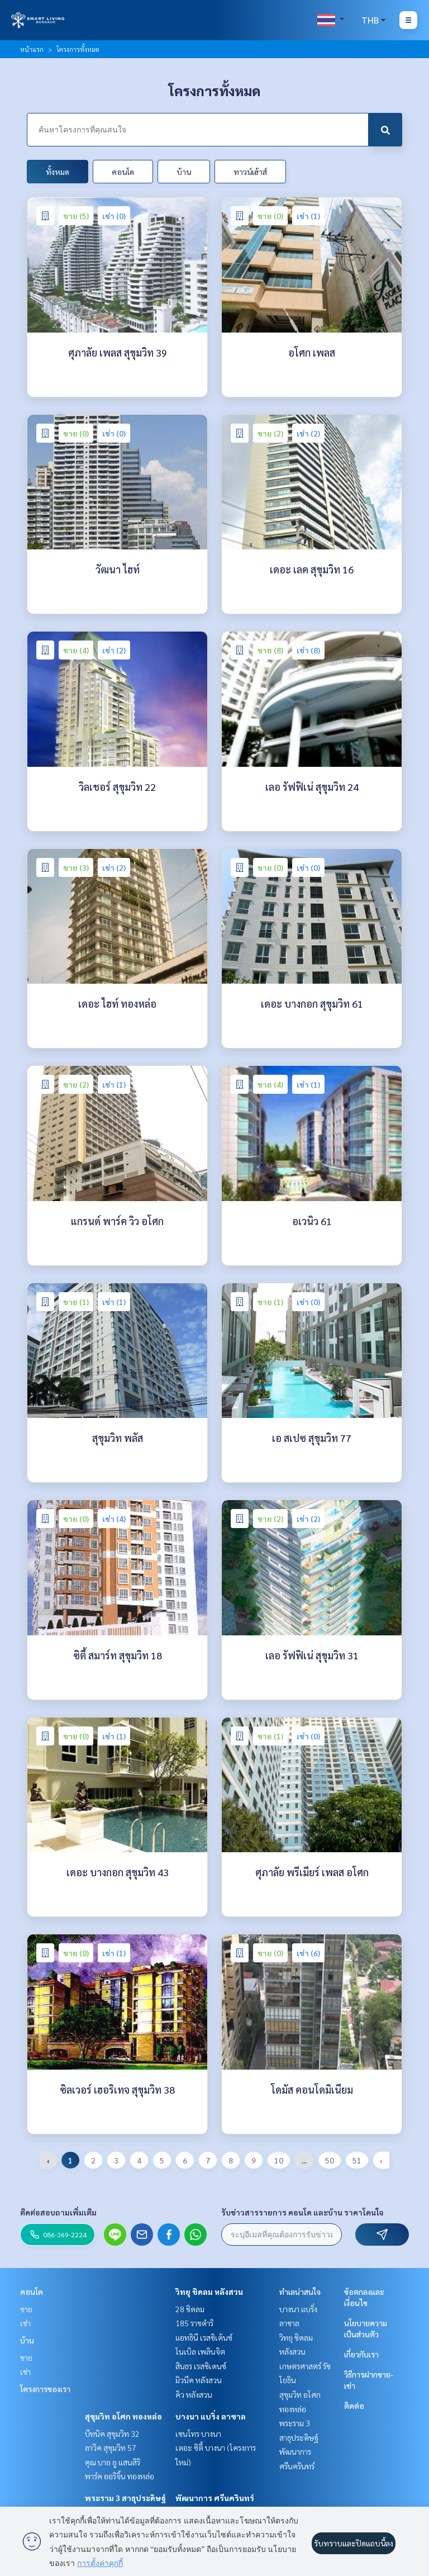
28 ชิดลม (189, 2309)
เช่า (25, 2323)
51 (356, 2160)
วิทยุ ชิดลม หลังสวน (209, 2291)
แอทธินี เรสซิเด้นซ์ (203, 2337)
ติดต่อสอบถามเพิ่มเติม (58, 2212)
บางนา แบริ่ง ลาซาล (210, 2416)
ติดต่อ (354, 2406)
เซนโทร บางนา (198, 2433)
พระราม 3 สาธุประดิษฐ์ (125, 2498)
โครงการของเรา (45, 2389)
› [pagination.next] (381, 2160)
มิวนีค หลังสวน (198, 2380)
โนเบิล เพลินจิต (200, 2351)
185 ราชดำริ (194, 2323)
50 (329, 2160)
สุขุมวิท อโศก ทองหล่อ (123, 2416)
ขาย (26, 2309)
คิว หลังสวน (193, 2394)
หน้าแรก (32, 49)
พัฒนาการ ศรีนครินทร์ (214, 2498)
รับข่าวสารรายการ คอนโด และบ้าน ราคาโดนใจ (302, 2212)
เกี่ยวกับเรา (361, 2354)
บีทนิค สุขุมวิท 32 (112, 2433)
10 (278, 2160)
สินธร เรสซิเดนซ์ (200, 2366)
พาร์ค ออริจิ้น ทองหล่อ (119, 2476)
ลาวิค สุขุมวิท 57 (110, 2447)
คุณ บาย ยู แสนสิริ (112, 2462)
